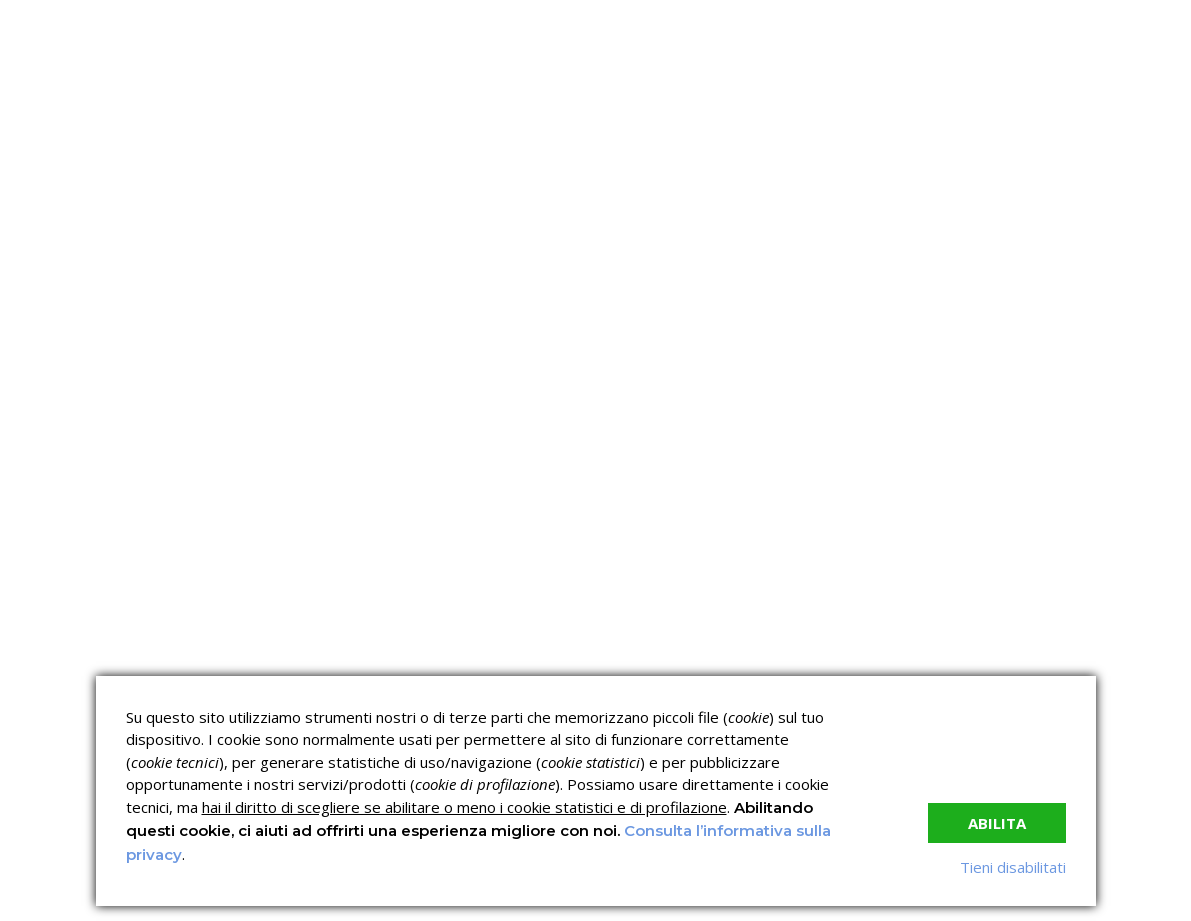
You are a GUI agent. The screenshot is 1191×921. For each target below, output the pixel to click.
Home (40, 285)
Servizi (432, 285)
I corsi (337, 285)
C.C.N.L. (250, 285)
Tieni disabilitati (1013, 867)
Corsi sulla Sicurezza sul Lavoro (491, 633)
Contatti (872, 285)
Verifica (535, 285)
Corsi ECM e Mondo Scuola (662, 625)
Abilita (997, 823)
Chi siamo (136, 285)
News (634, 285)
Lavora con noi (748, 285)
